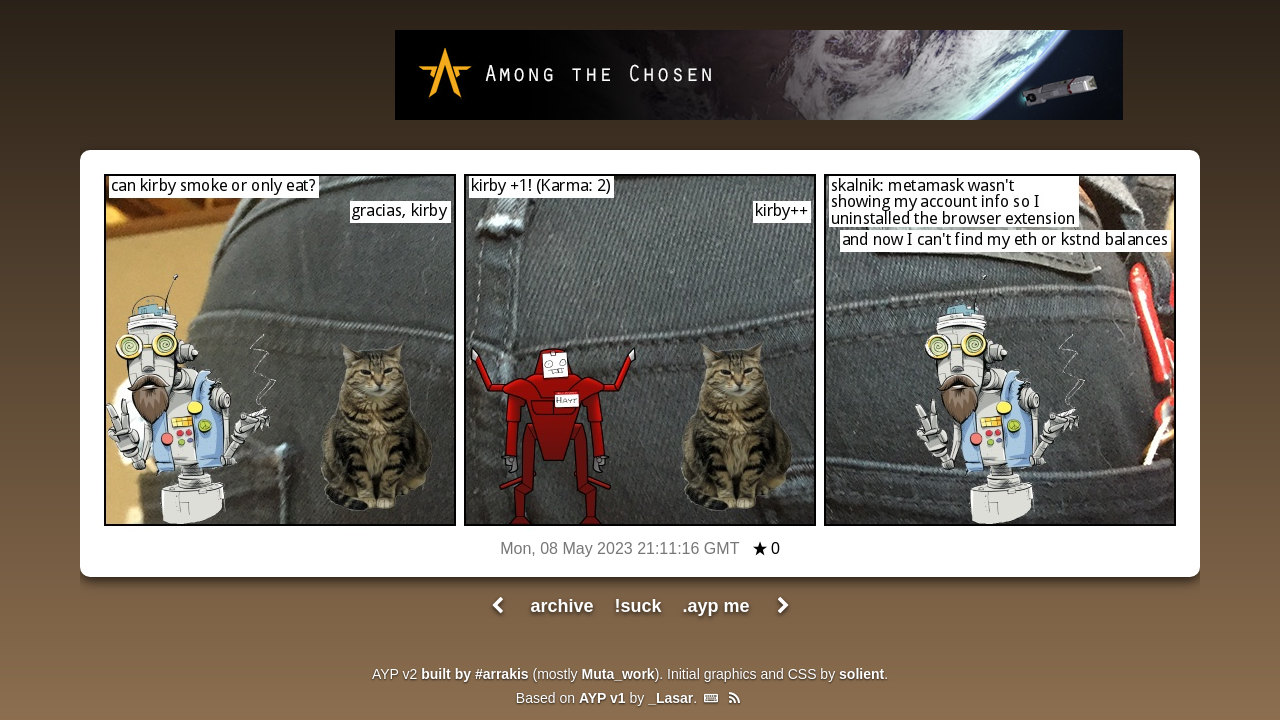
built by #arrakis (474, 674)
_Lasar (670, 698)
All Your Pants (265, 76)
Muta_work (618, 674)
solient (861, 674)
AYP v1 (602, 698)
